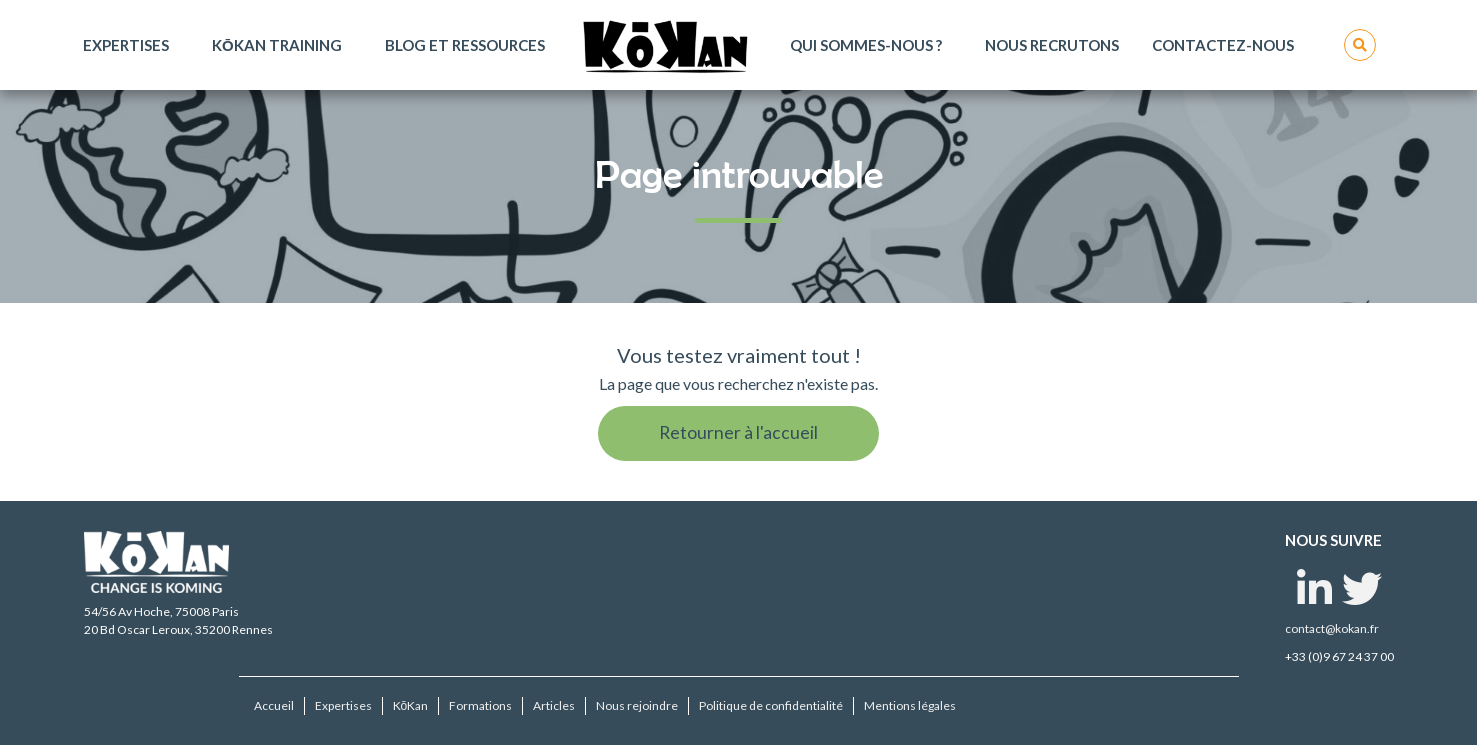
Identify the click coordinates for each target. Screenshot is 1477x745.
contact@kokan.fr (1332, 628)
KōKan (411, 705)
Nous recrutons (1052, 45)
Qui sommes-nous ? (866, 45)
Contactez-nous (1223, 45)
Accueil (274, 705)
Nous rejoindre (637, 705)
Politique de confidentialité (771, 705)
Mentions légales (910, 705)
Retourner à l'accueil (738, 432)
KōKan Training (277, 45)
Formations (480, 705)
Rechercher (1360, 45)
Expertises (126, 45)
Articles (554, 705)
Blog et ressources (465, 45)
